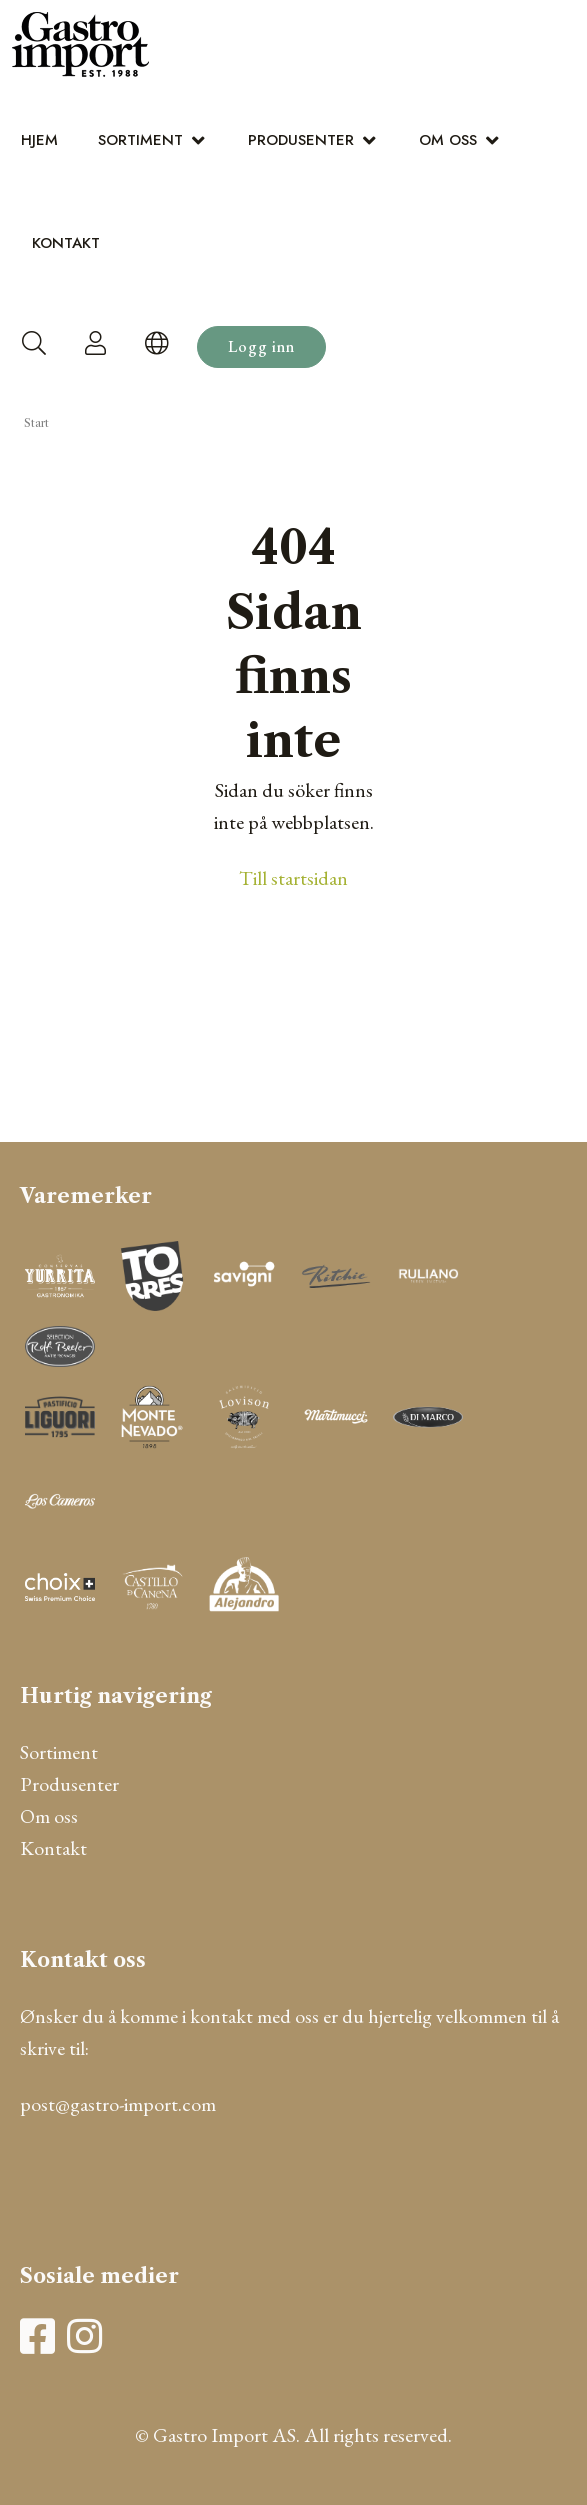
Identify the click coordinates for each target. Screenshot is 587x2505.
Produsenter (301, 140)
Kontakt (66, 243)
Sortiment (140, 140)
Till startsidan (293, 878)
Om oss (448, 140)
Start (36, 423)
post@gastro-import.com (118, 2104)
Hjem (39, 140)
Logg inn (261, 346)
